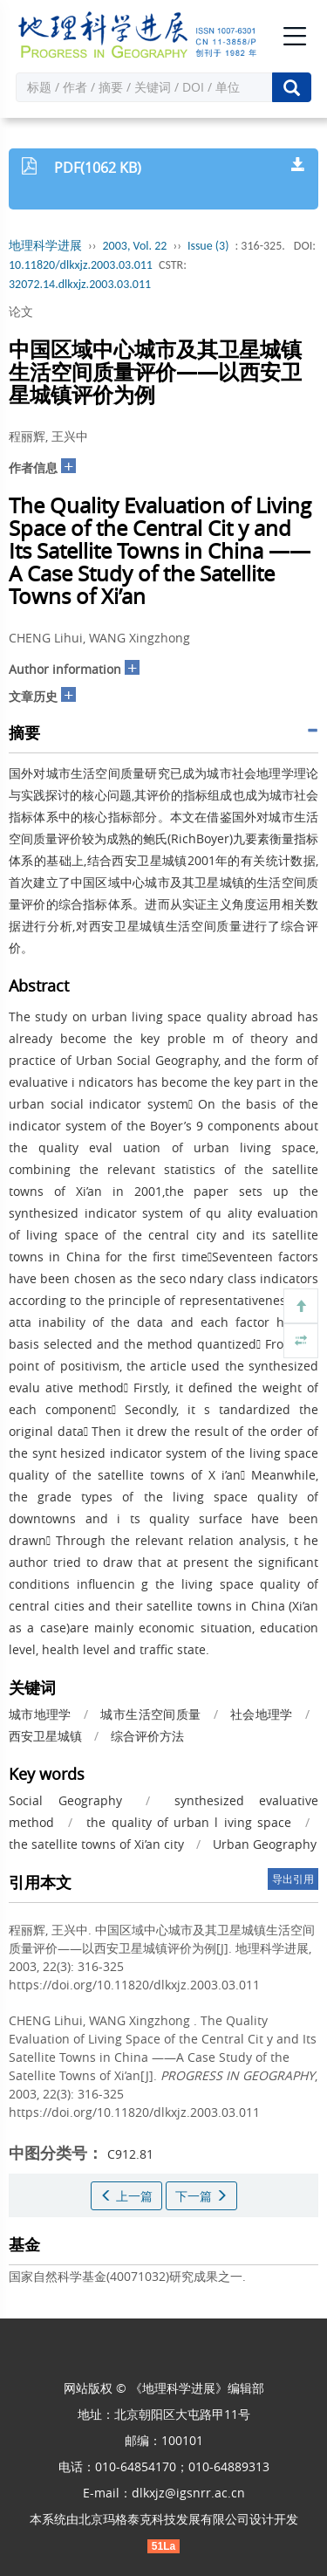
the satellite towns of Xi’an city (96, 1844)
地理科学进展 (45, 245)
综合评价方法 (147, 1736)
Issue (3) (208, 245)
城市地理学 (40, 1714)
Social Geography (65, 1800)
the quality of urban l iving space (188, 1822)
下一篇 (201, 2196)
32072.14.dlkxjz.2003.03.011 (80, 284)
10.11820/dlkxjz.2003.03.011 (81, 265)
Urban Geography (265, 1844)
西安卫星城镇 (45, 1736)
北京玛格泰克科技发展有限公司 (163, 2519)
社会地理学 (261, 1714)
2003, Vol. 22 (135, 245)
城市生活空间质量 (150, 1714)
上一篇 (126, 2196)
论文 (21, 311)
